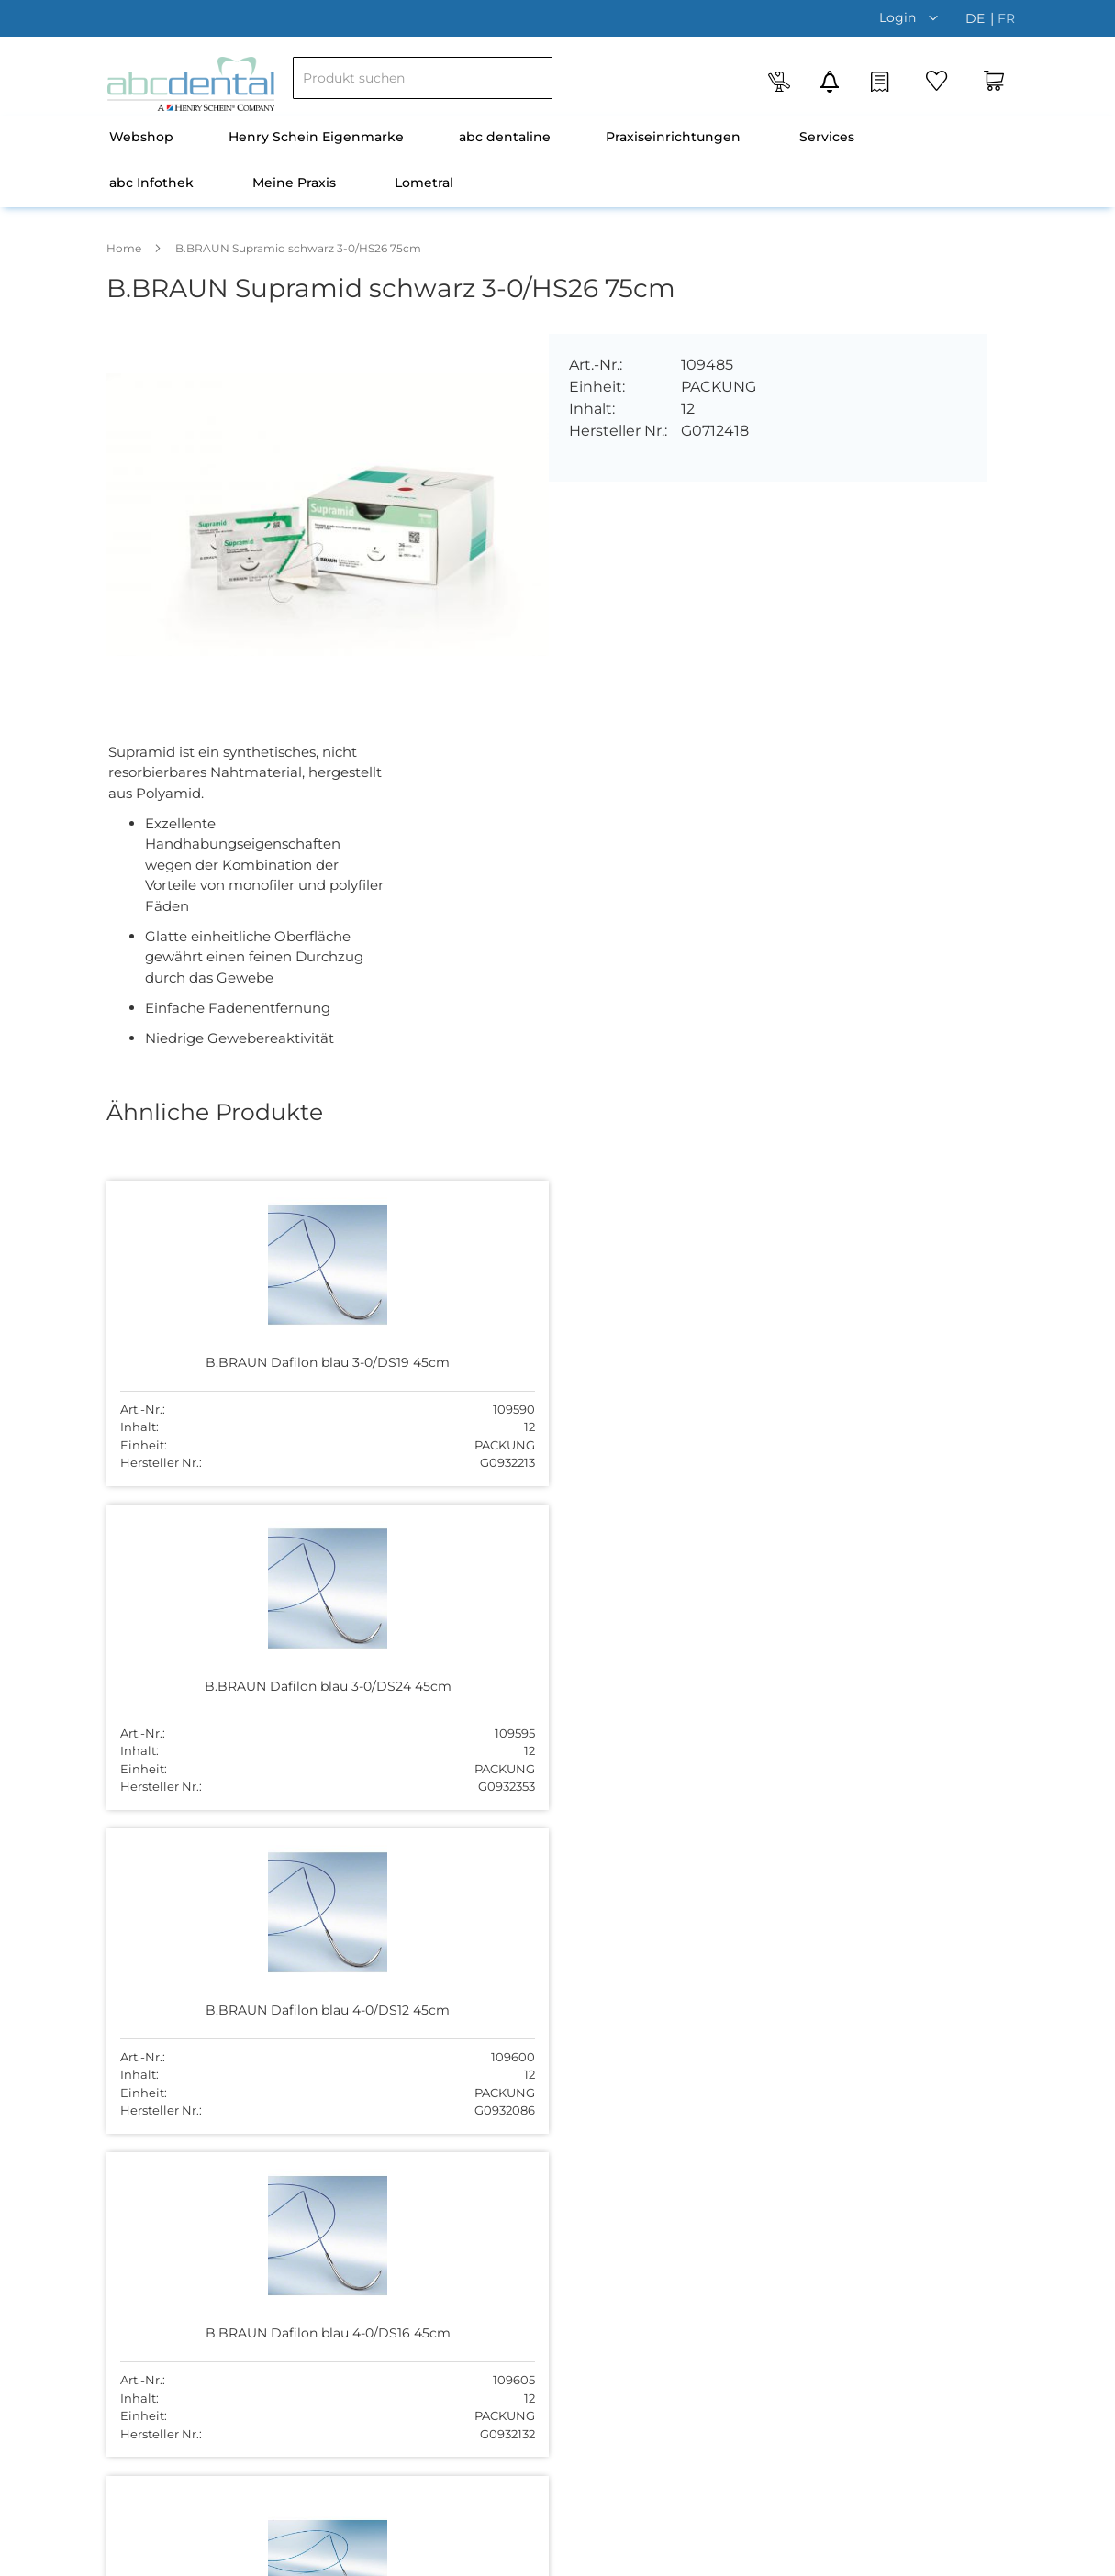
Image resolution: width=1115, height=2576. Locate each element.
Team (424, 2016)
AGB (732, 2556)
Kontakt (433, 2074)
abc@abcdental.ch (767, 2132)
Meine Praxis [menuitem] (294, 182)
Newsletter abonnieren (480, 2132)
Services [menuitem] (826, 136)
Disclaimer (882, 2556)
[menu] (558, 161)
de (976, 18)
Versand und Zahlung (475, 2103)
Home (123, 248)
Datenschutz (797, 2556)
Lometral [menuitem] (424, 182)
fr (1006, 18)
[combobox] (422, 78)
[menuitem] (141, 138)
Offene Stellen (452, 2045)
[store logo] (190, 84)
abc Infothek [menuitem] (151, 182)
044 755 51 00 (751, 2112)
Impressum (962, 2556)
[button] (913, 17)
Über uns (436, 1988)
